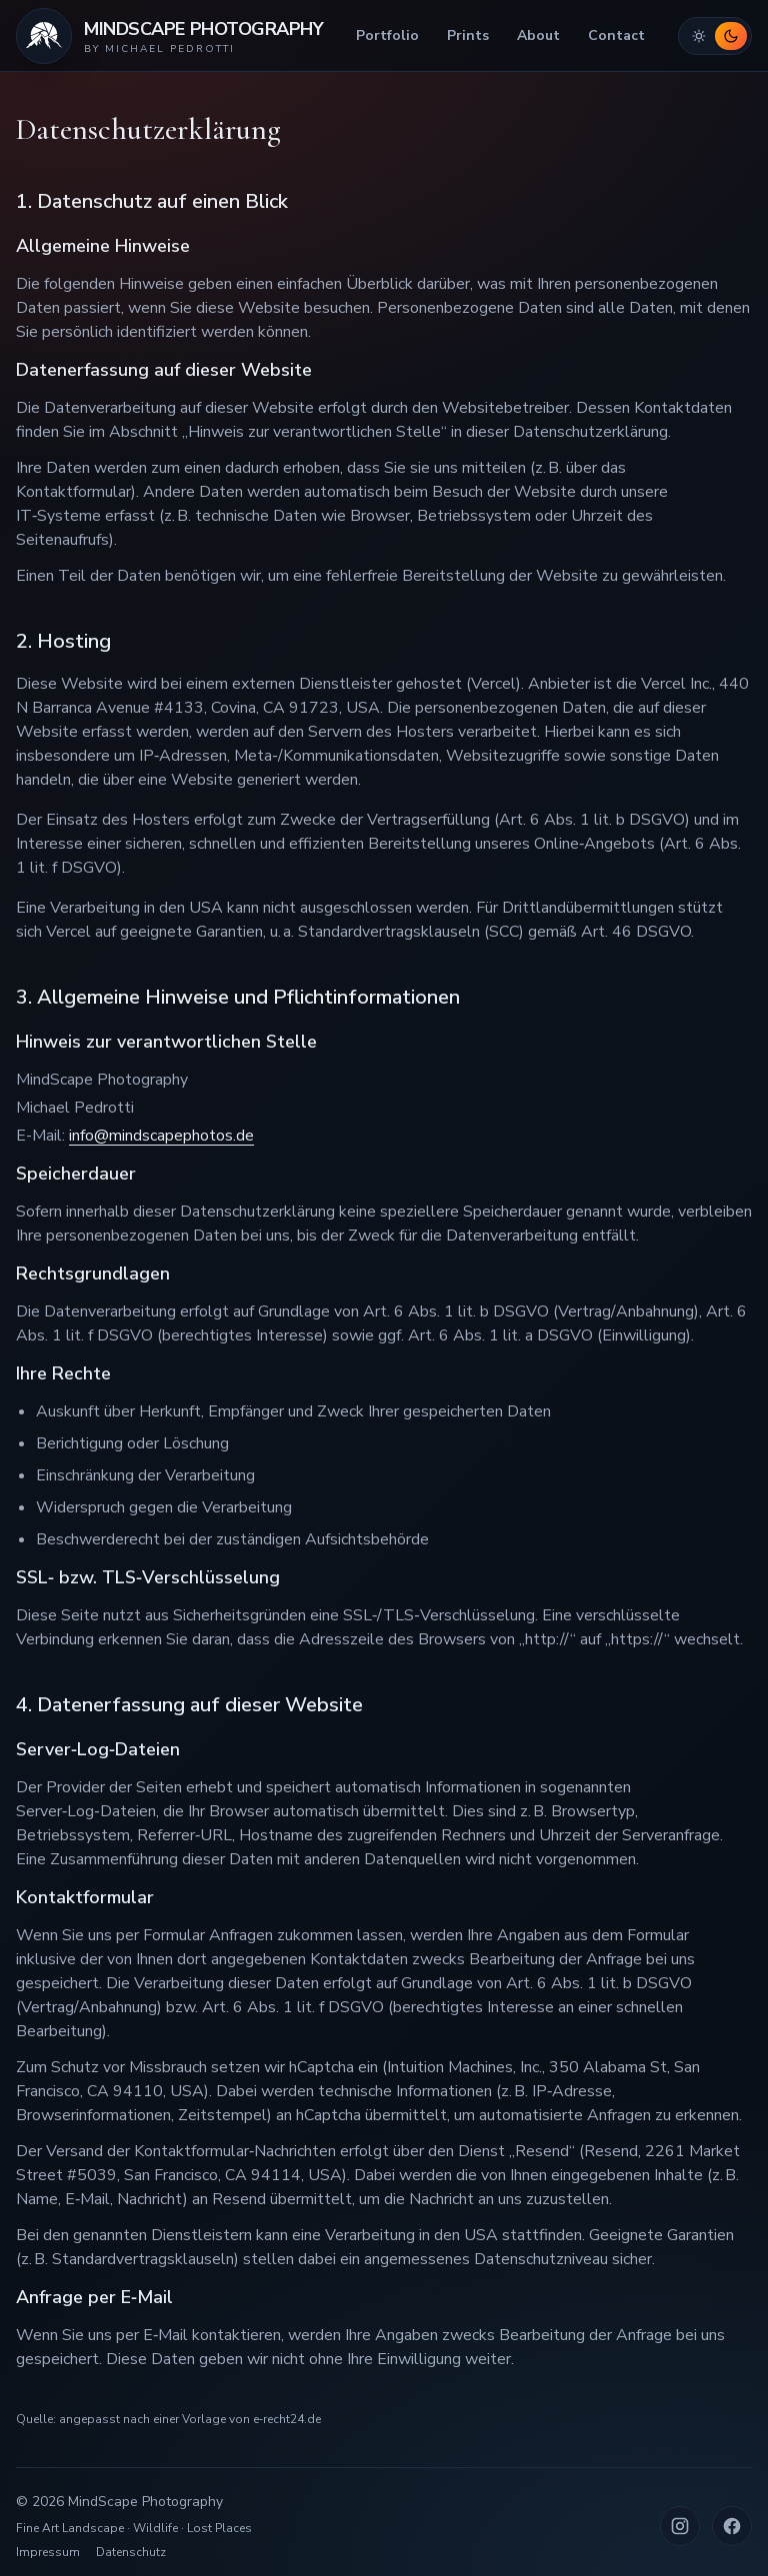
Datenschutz (131, 2552)
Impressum (48, 2552)
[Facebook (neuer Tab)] (732, 2526)
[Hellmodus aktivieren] (699, 36)
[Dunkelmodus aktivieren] (731, 36)
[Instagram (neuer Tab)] (680, 2526)
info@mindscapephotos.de (161, 1136)
